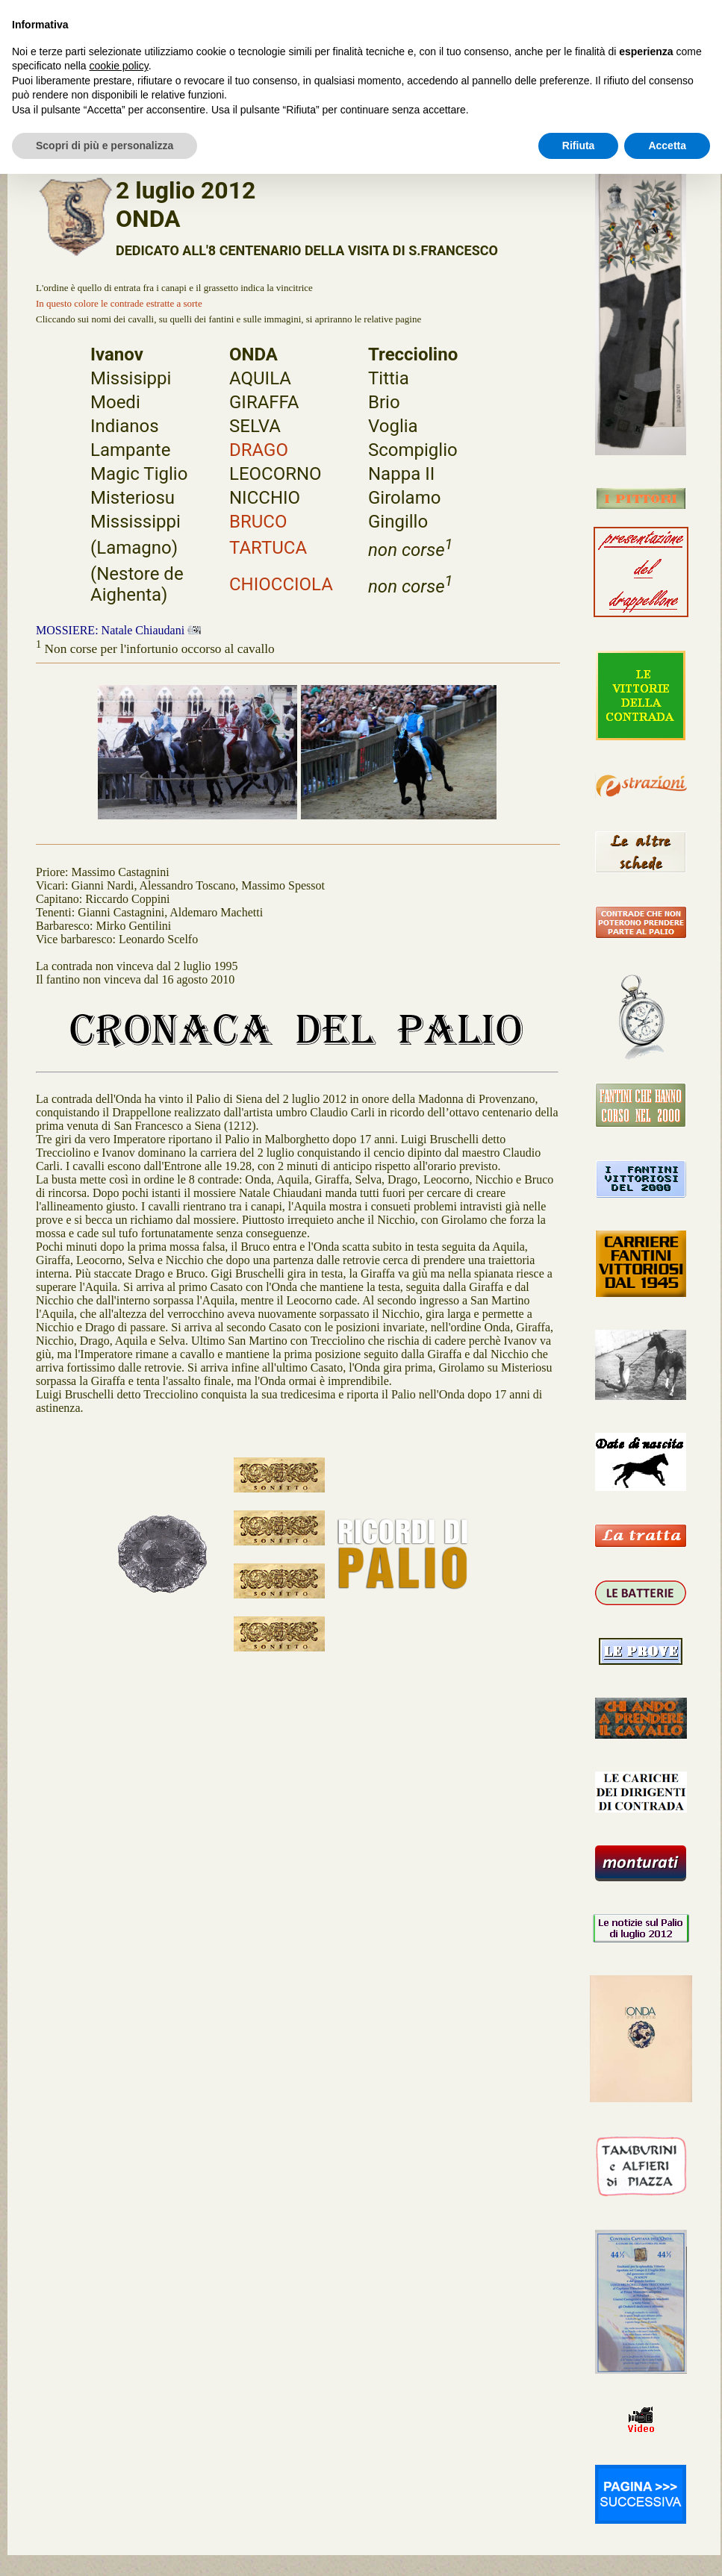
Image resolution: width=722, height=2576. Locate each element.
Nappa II (401, 473)
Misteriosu (132, 497)
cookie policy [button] (119, 66)
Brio (384, 402)
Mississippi (135, 521)
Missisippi (130, 378)
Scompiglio (413, 450)
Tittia (388, 378)
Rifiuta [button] (578, 145)
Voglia (393, 426)
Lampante (130, 450)
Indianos (124, 426)
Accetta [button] (667, 145)
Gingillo (398, 521)
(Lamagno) (134, 547)
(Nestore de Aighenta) (137, 584)
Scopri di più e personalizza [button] (104, 145)
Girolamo (404, 497)
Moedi (115, 402)
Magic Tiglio (138, 473)
